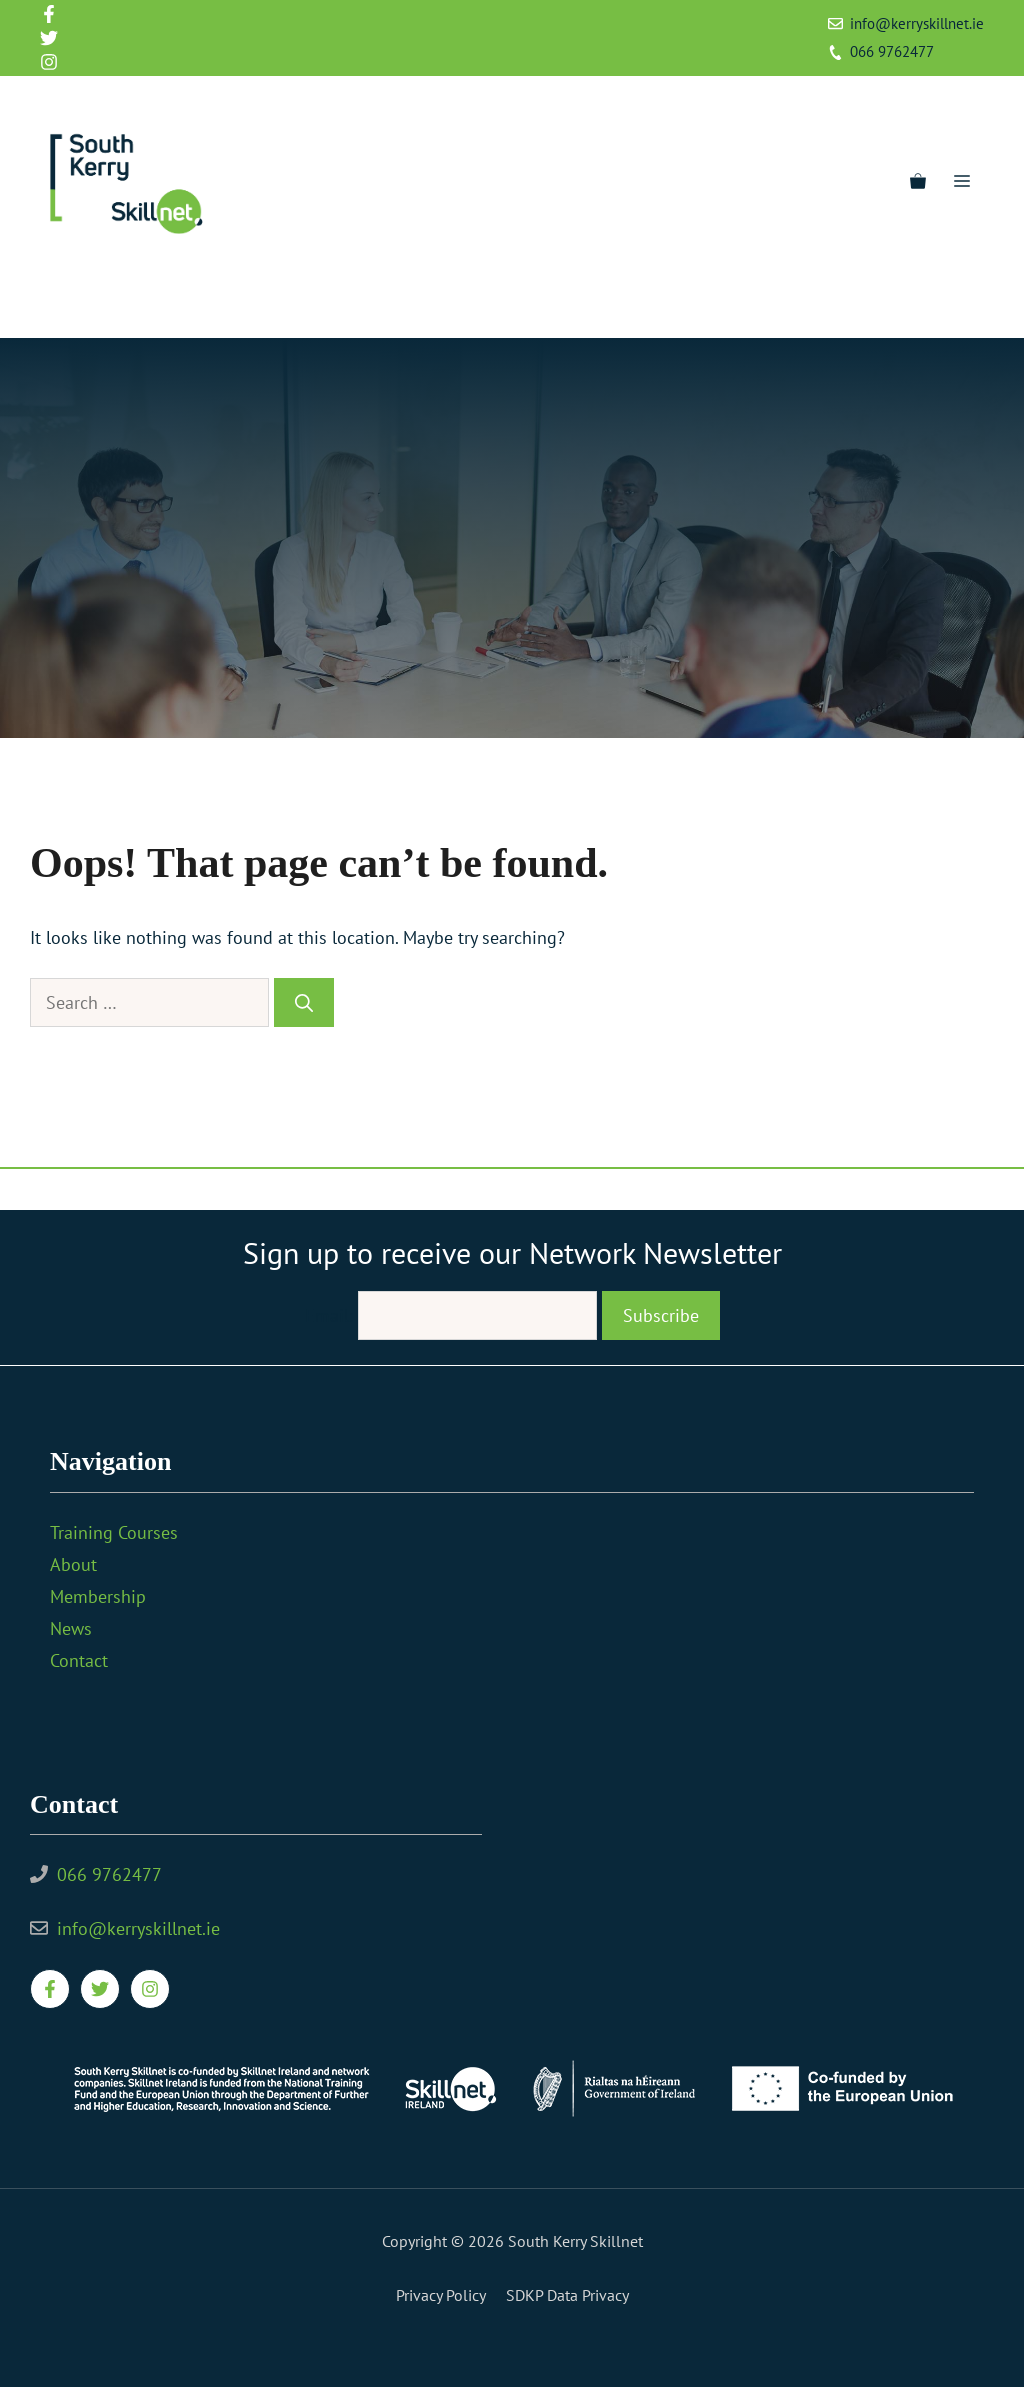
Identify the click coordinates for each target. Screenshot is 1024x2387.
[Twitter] (92, 304)
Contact (79, 1660)
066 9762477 (892, 51)
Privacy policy (441, 2295)
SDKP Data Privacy (567, 2295)
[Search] (304, 1002)
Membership (98, 1596)
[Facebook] (54, 304)
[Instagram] (130, 304)
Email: (331, 1315)
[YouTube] (168, 304)
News (71, 1628)
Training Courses (114, 1532)
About (73, 1564)
